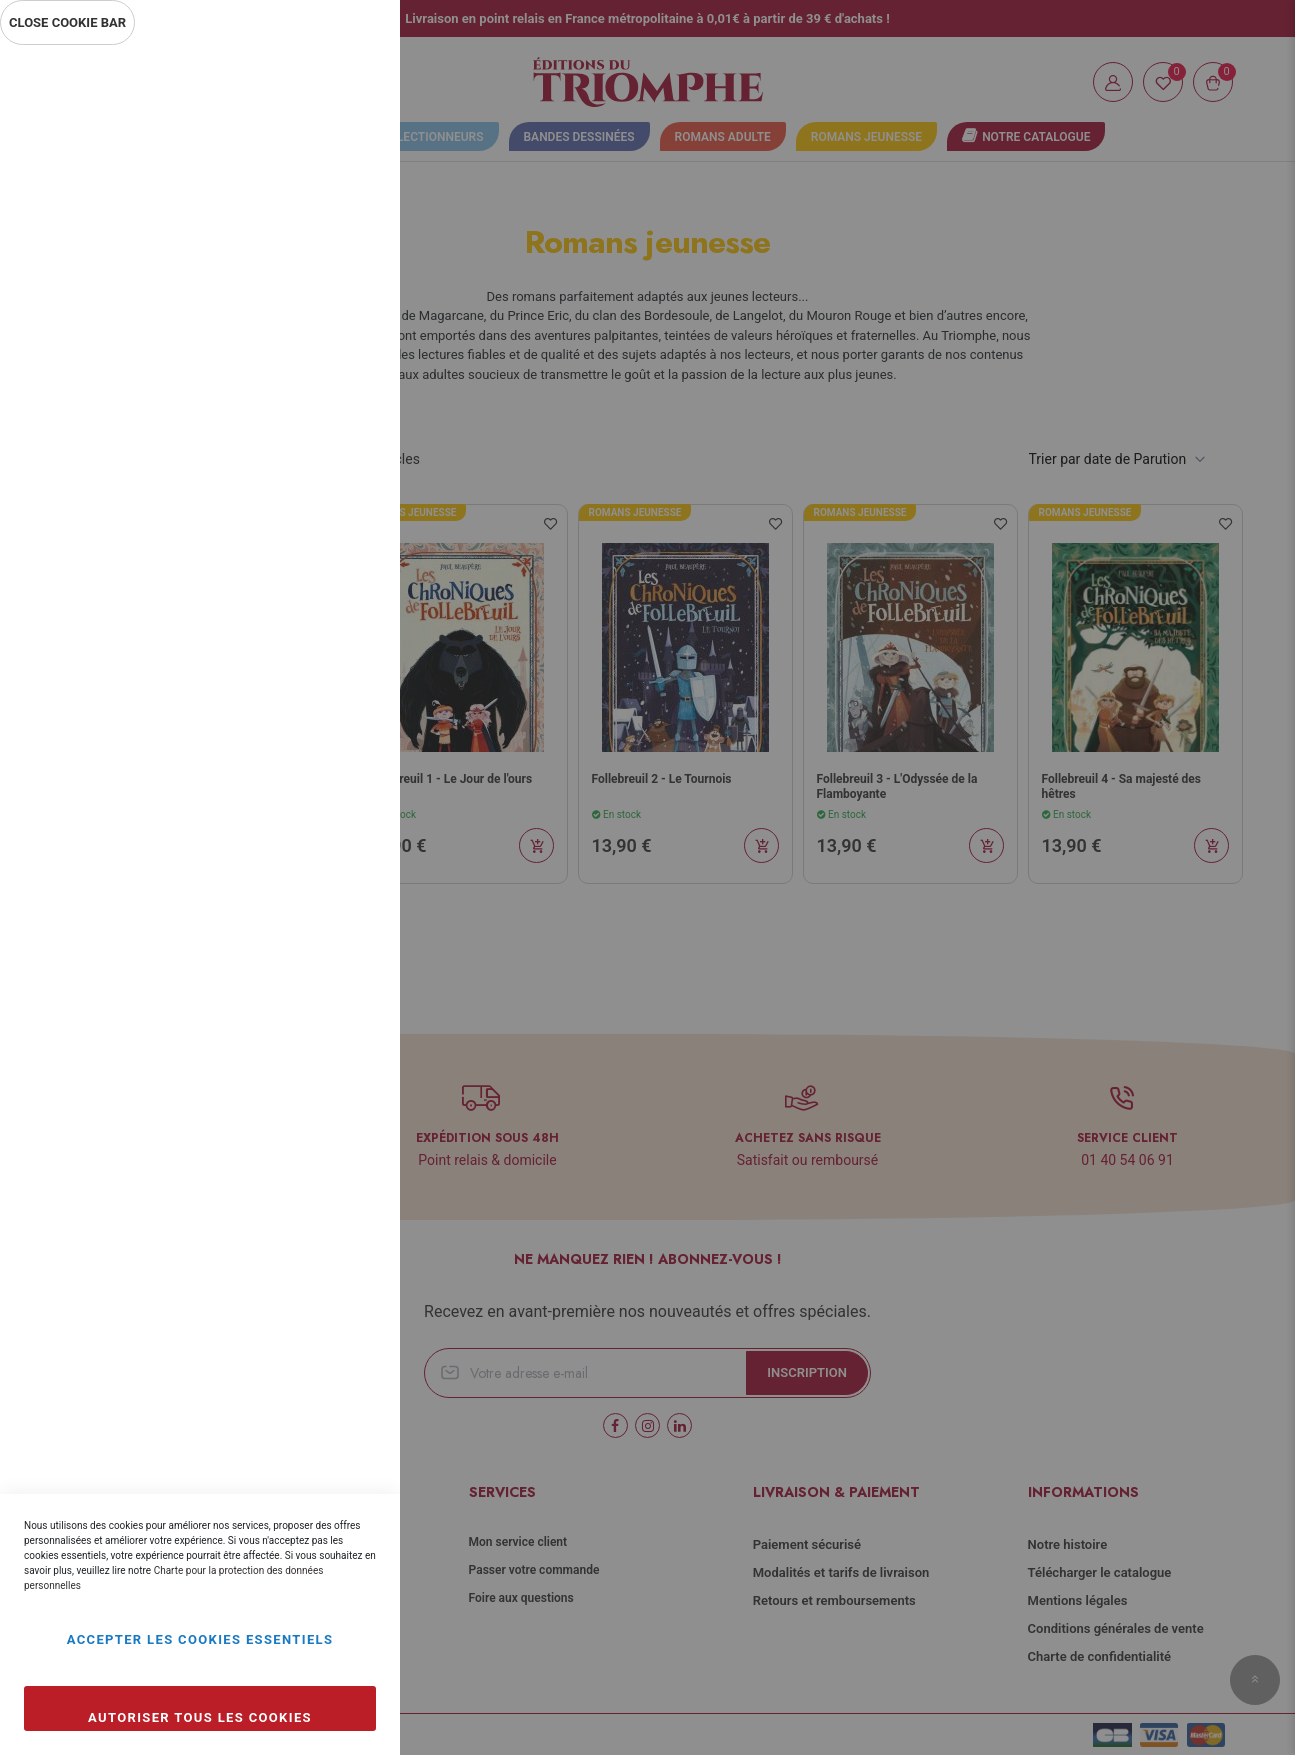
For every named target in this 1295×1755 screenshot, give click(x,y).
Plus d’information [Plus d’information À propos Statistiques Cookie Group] (318, 452)
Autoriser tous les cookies (200, 1717)
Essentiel (345, 84)
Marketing (345, 537)
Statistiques (345, 321)
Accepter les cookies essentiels (200, 1639)
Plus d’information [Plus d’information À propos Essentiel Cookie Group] (318, 236)
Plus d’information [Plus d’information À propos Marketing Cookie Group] (318, 668)
